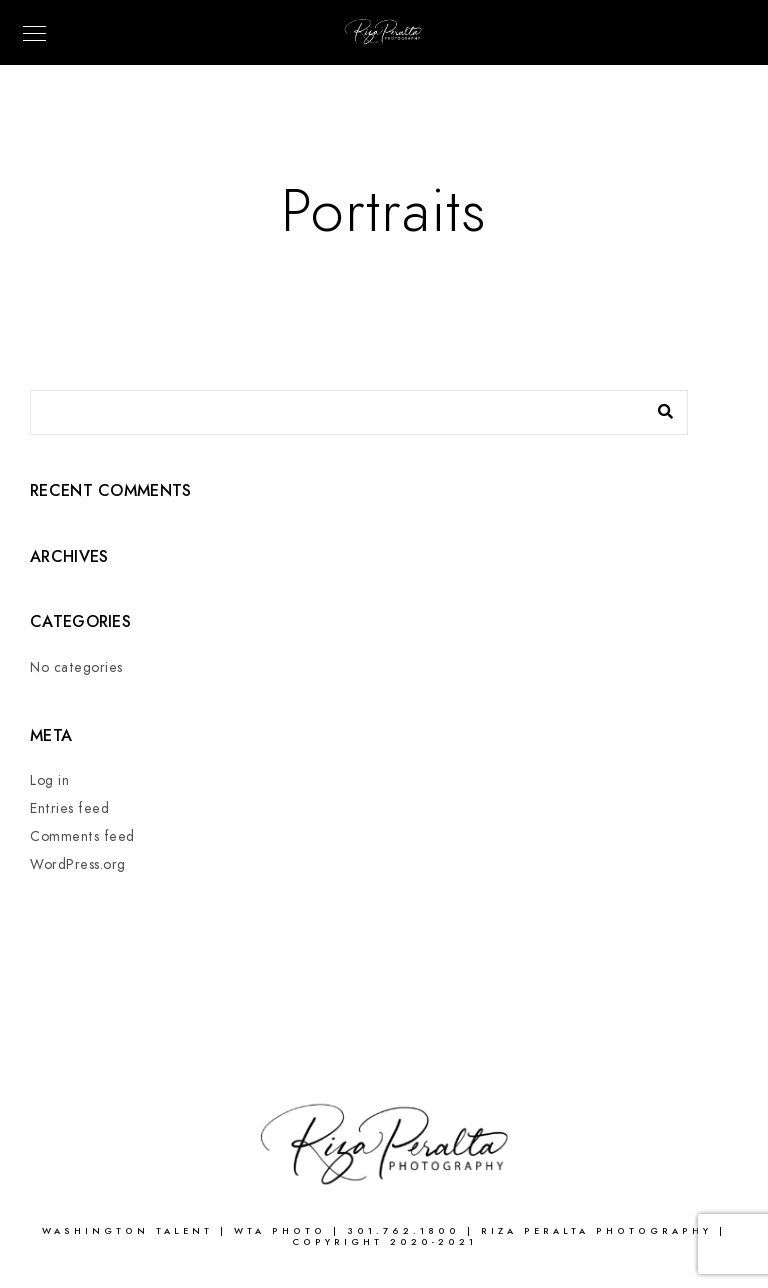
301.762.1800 (403, 1231)
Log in (49, 780)
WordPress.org (78, 864)
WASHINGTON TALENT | (138, 1231)
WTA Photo (283, 1231)
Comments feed (82, 836)
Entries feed (69, 808)
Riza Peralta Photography (600, 1231)
